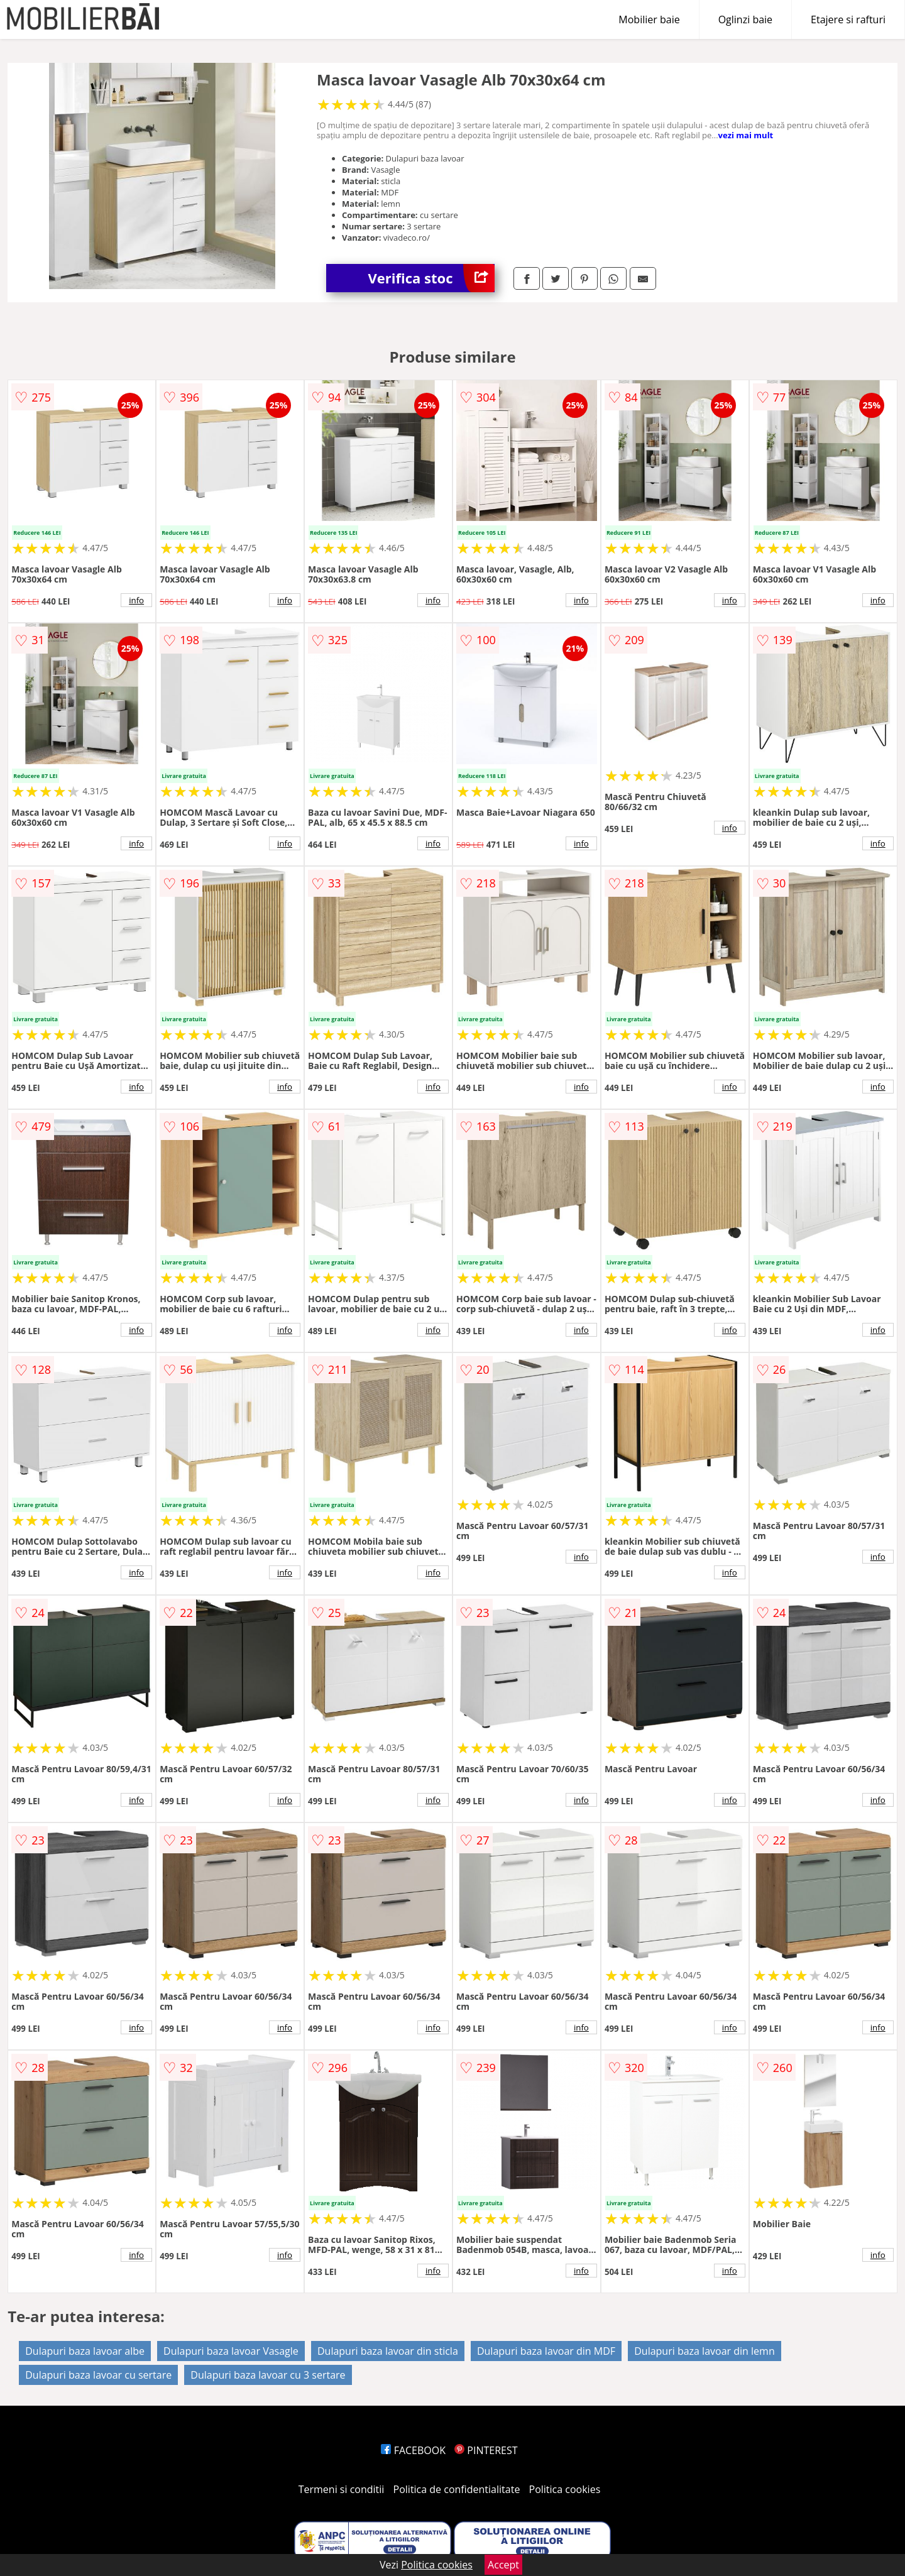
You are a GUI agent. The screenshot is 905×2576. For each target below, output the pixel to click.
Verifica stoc (431, 278)
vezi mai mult (746, 135)
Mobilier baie (648, 19)
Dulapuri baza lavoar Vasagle (231, 2351)
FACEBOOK (413, 2450)
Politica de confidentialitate (456, 2489)
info (136, 600)
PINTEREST (485, 2450)
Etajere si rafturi (848, 19)
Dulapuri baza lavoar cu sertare (98, 2375)
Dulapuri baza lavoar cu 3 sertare (267, 2375)
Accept (503, 2565)
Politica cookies (565, 2489)
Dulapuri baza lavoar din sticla (387, 2351)
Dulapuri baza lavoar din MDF (546, 2351)
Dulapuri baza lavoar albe (85, 2351)
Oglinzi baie (745, 19)
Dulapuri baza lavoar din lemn (704, 2351)
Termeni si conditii (342, 2489)
